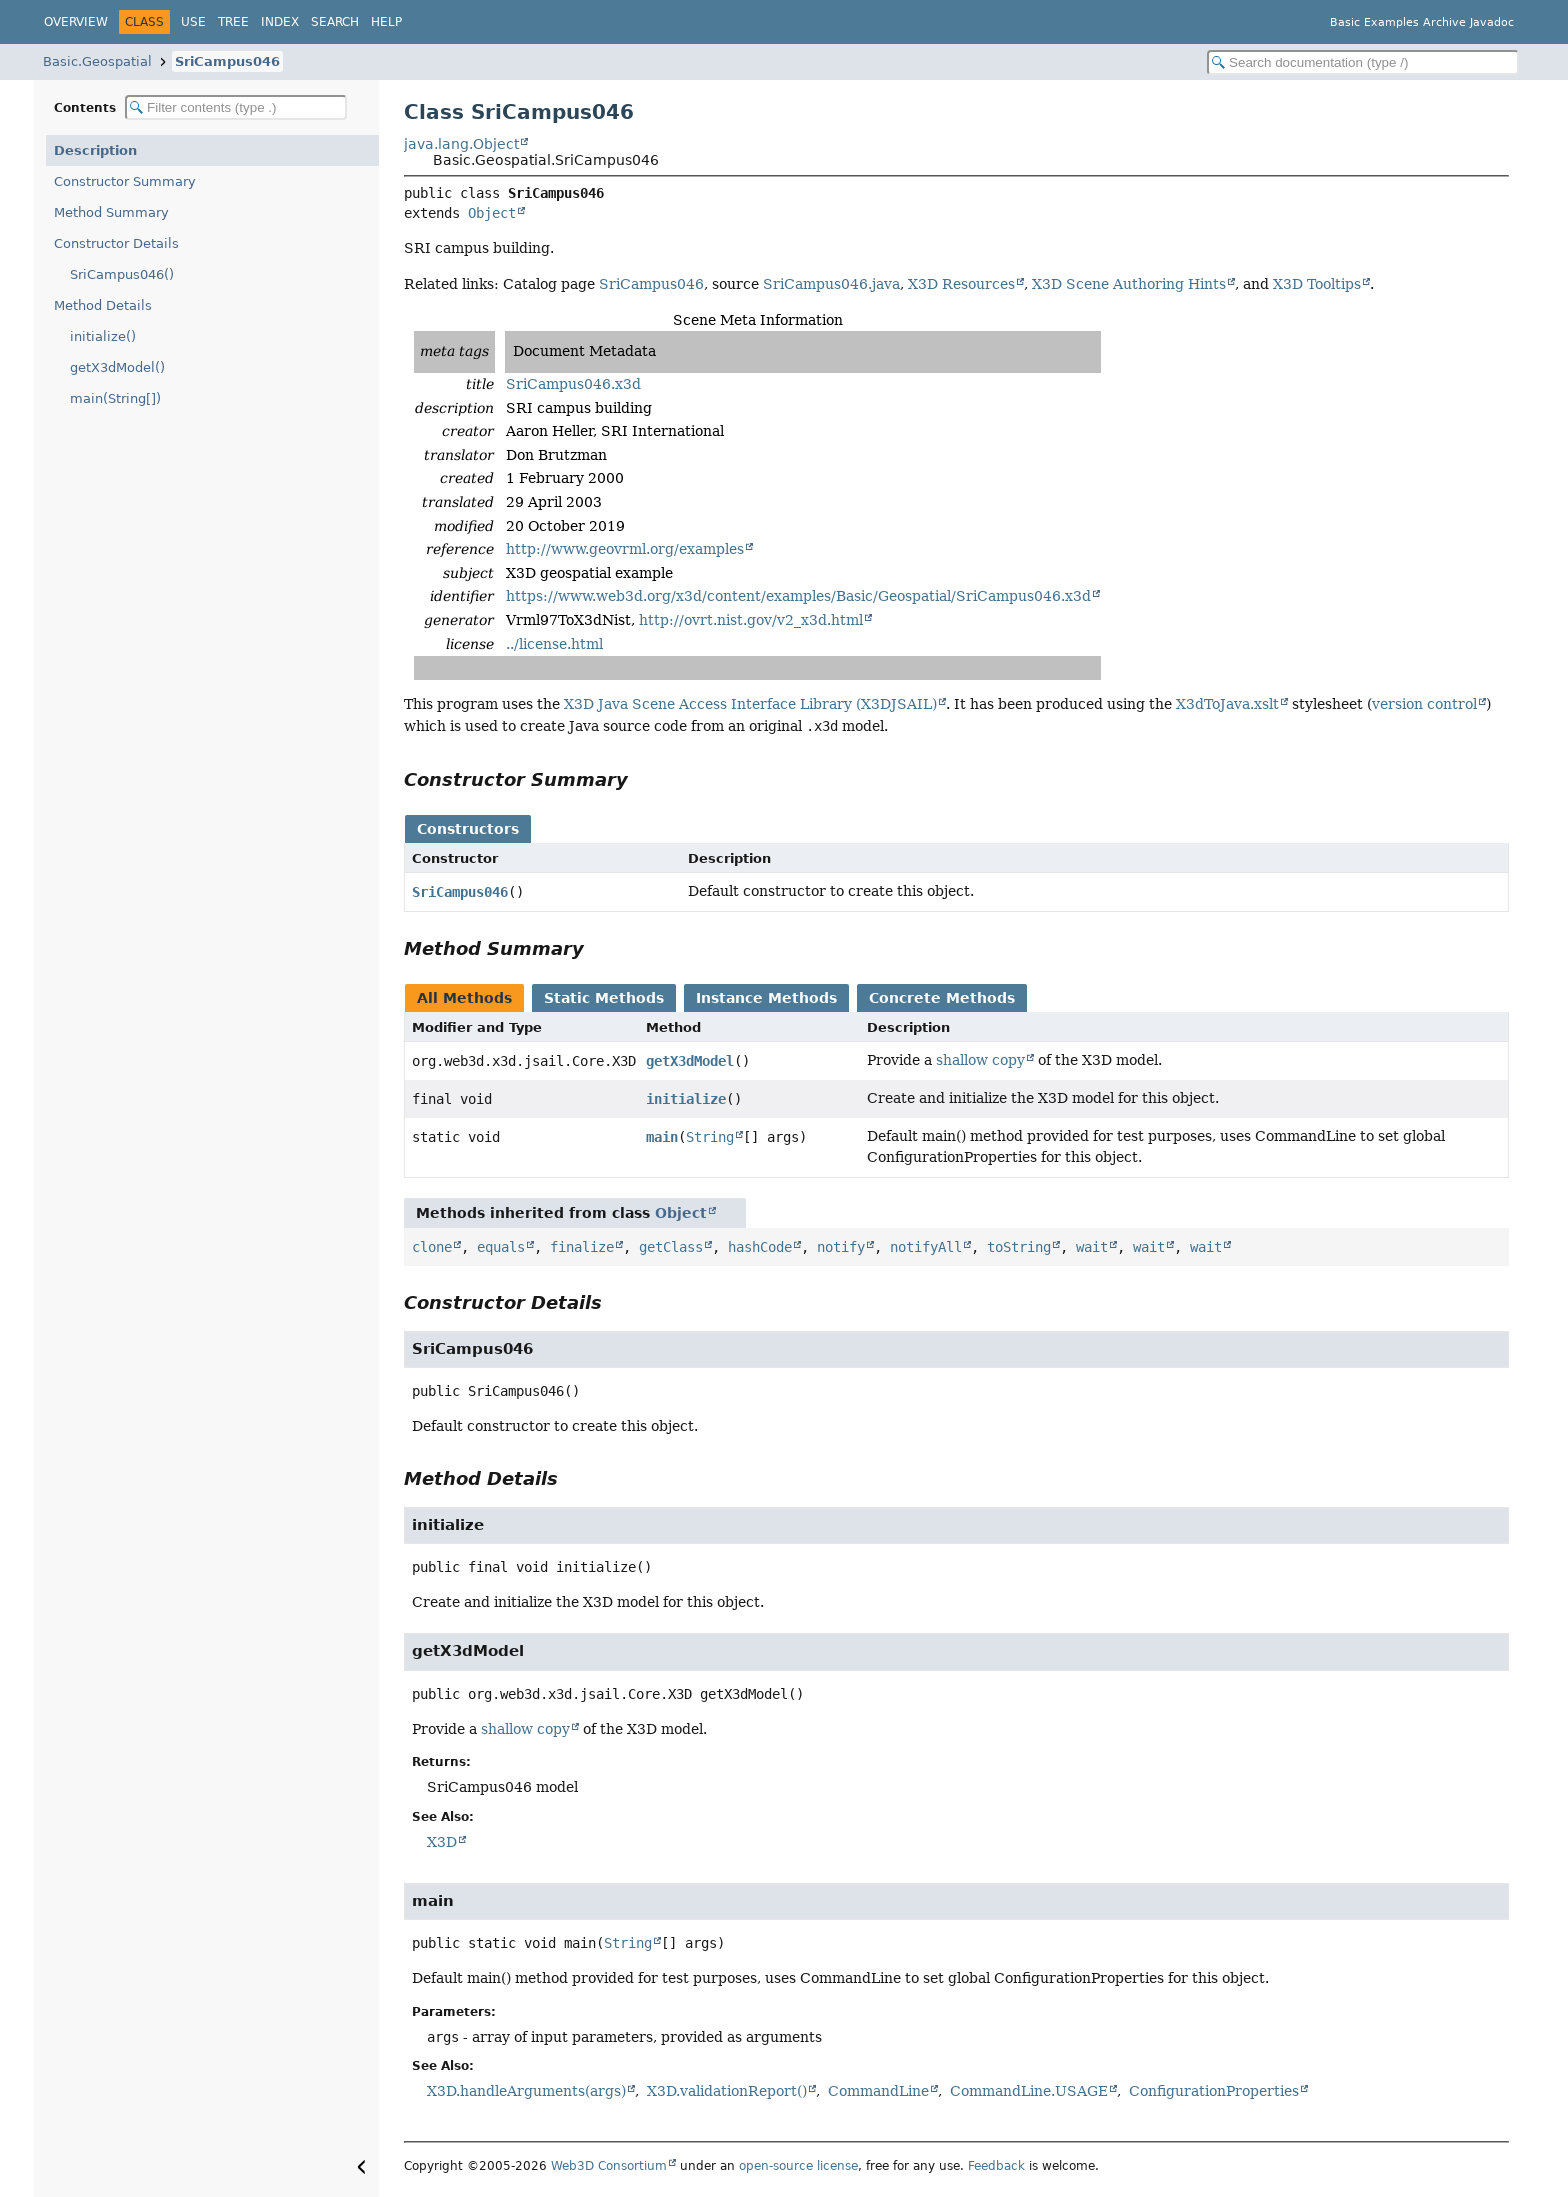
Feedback (996, 2166)
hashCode (760, 1247)
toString (1019, 1247)
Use (193, 22)
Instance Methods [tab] (766, 998)
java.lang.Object (461, 144)
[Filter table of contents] (236, 107)
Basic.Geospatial (97, 61)
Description (95, 150)
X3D (442, 1842)
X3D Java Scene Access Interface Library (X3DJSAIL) (750, 704)
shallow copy (980, 1060)
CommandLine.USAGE (1029, 2091)
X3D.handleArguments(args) (526, 2091)
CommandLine (878, 2091)
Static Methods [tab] (604, 998)
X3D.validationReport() (727, 2091)
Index (280, 22)
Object (492, 213)
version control (1424, 704)
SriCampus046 (227, 61)
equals (501, 1247)
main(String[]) (115, 398)
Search (335, 22)
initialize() (103, 336)
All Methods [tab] (464, 998)
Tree (233, 22)
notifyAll (926, 1247)
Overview (76, 22)
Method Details (103, 305)
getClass (671, 1247)
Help (386, 22)
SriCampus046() (122, 274)
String (710, 1137)
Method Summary (111, 212)
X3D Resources (961, 284)
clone (432, 1247)
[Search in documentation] (1363, 62)
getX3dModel (690, 1061)
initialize (686, 1099)
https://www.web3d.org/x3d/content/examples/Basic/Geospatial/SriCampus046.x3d (798, 596)
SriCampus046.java (831, 284)
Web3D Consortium (609, 2166)
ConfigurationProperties (1214, 2091)
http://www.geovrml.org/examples (625, 549)
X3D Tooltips (1317, 284)
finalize (582, 1247)
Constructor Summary (125, 181)
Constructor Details (116, 243)
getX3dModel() (117, 367)
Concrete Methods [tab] (942, 998)
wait (1092, 1247)
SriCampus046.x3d (573, 384)
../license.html (554, 644)
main (662, 1137)
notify (841, 1247)
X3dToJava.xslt (1227, 704)
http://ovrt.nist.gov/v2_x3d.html (751, 620)
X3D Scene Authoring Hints (1129, 284)
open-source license (798, 2166)
